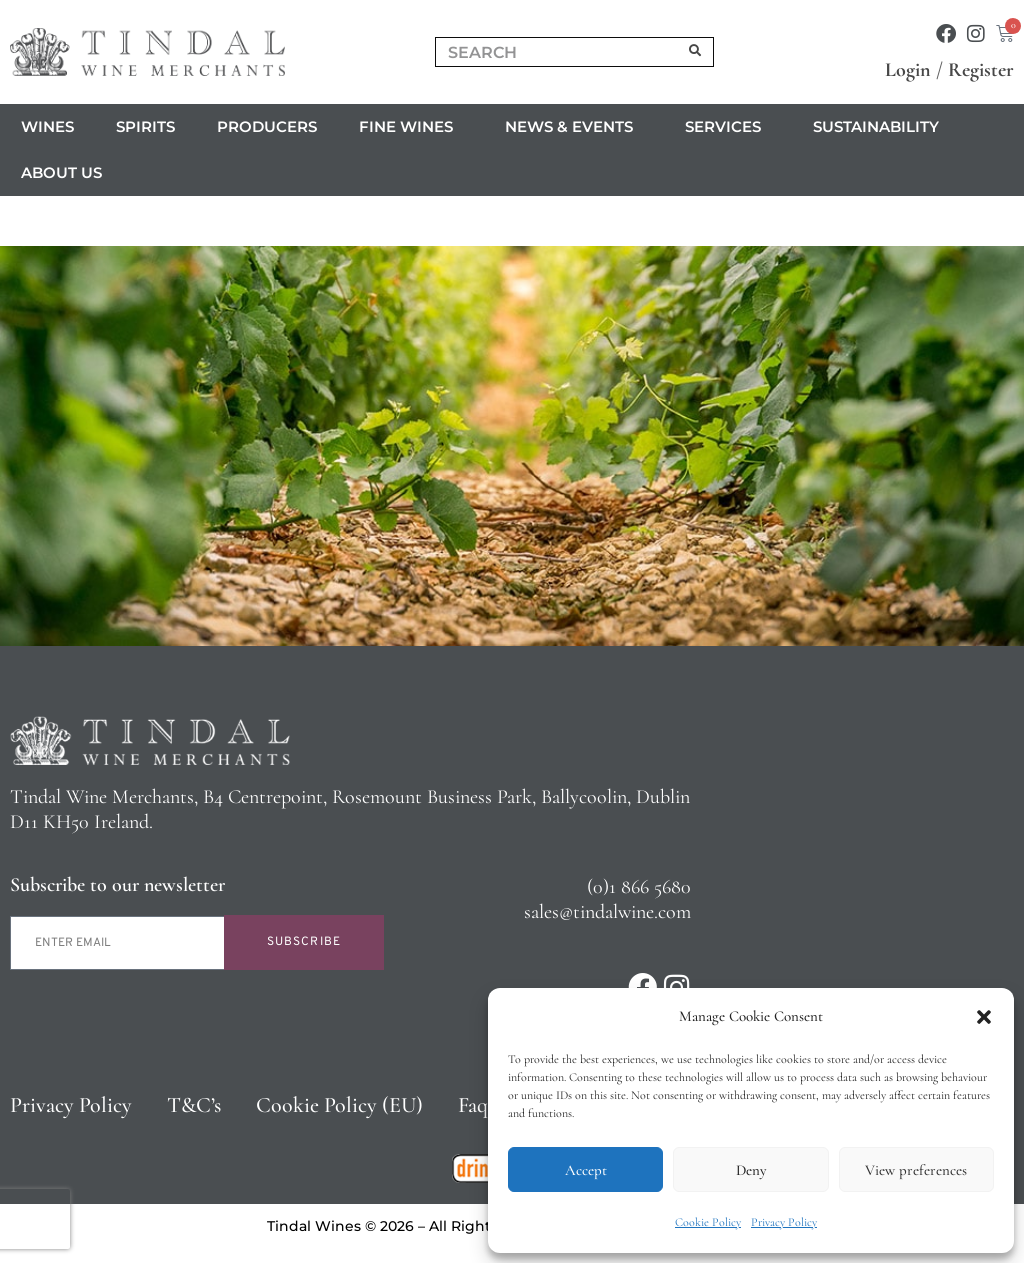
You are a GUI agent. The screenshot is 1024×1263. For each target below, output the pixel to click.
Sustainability (876, 126)
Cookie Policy (708, 1222)
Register (981, 70)
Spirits (145, 126)
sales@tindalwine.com (607, 912)
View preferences (916, 1170)
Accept (586, 1170)
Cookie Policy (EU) (339, 1105)
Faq (473, 1105)
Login (908, 70)
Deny (751, 1170)
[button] (984, 1017)
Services (728, 127)
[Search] (696, 52)
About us (66, 173)
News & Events (574, 127)
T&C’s (194, 1105)
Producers (267, 126)
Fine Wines (411, 127)
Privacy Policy (784, 1222)
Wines (47, 126)
